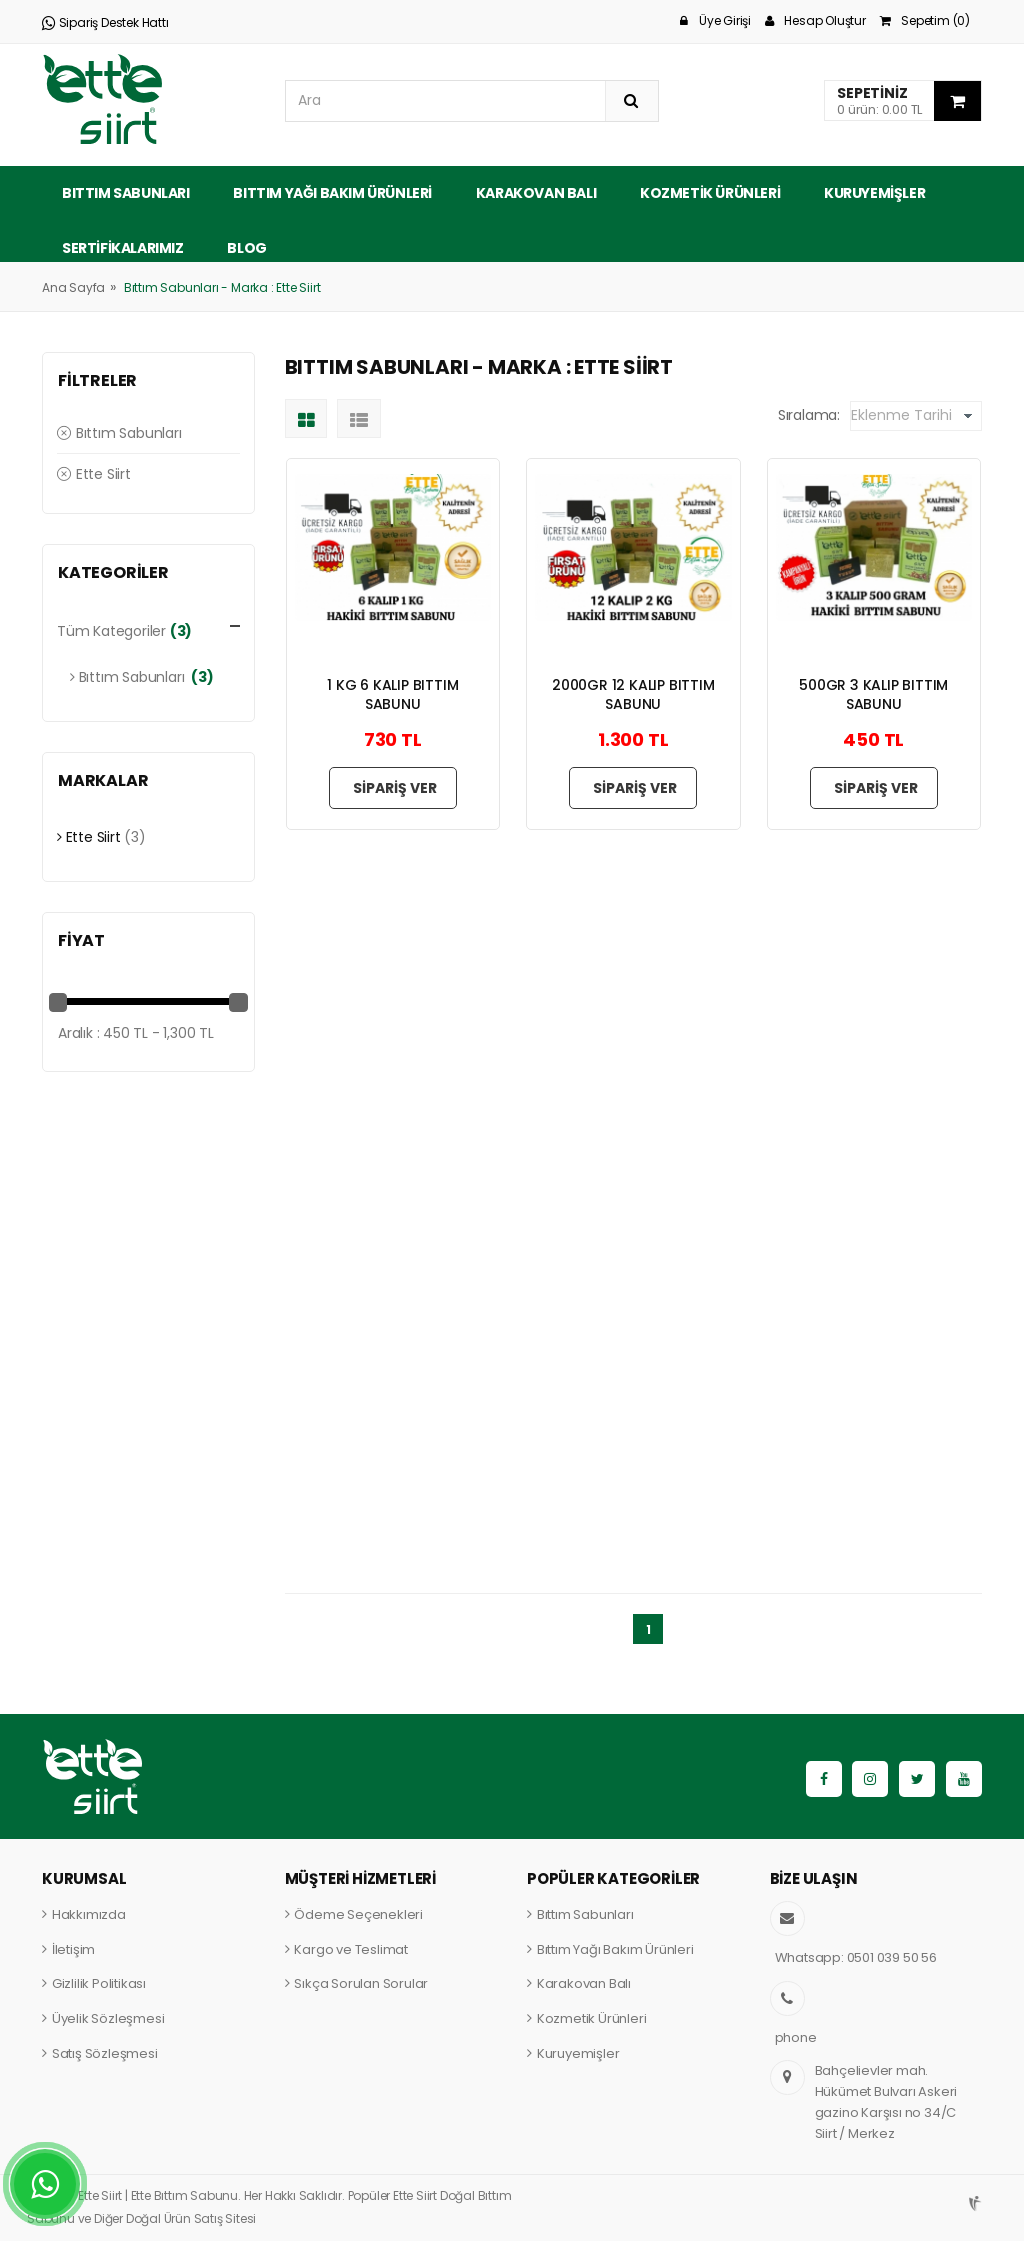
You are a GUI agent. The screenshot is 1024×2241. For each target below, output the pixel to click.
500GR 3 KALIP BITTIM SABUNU (873, 694)
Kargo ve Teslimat (351, 1949)
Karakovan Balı (536, 193)
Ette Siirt (94, 474)
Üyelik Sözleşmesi (108, 2018)
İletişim (73, 1949)
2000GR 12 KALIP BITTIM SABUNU (633, 694)
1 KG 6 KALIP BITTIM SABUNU (392, 694)
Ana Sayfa (73, 287)
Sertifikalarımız (123, 248)
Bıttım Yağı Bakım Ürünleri (332, 193)
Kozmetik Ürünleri (710, 193)
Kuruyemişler (874, 193)
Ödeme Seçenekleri (358, 1914)
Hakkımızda (89, 1914)
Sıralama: (809, 415)
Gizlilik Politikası (99, 1983)
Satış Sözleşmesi (105, 2053)
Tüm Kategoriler (111, 631)
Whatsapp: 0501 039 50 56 (856, 1957)
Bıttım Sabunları (126, 193)
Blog (246, 248)
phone (796, 2037)
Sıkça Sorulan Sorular (361, 1983)
